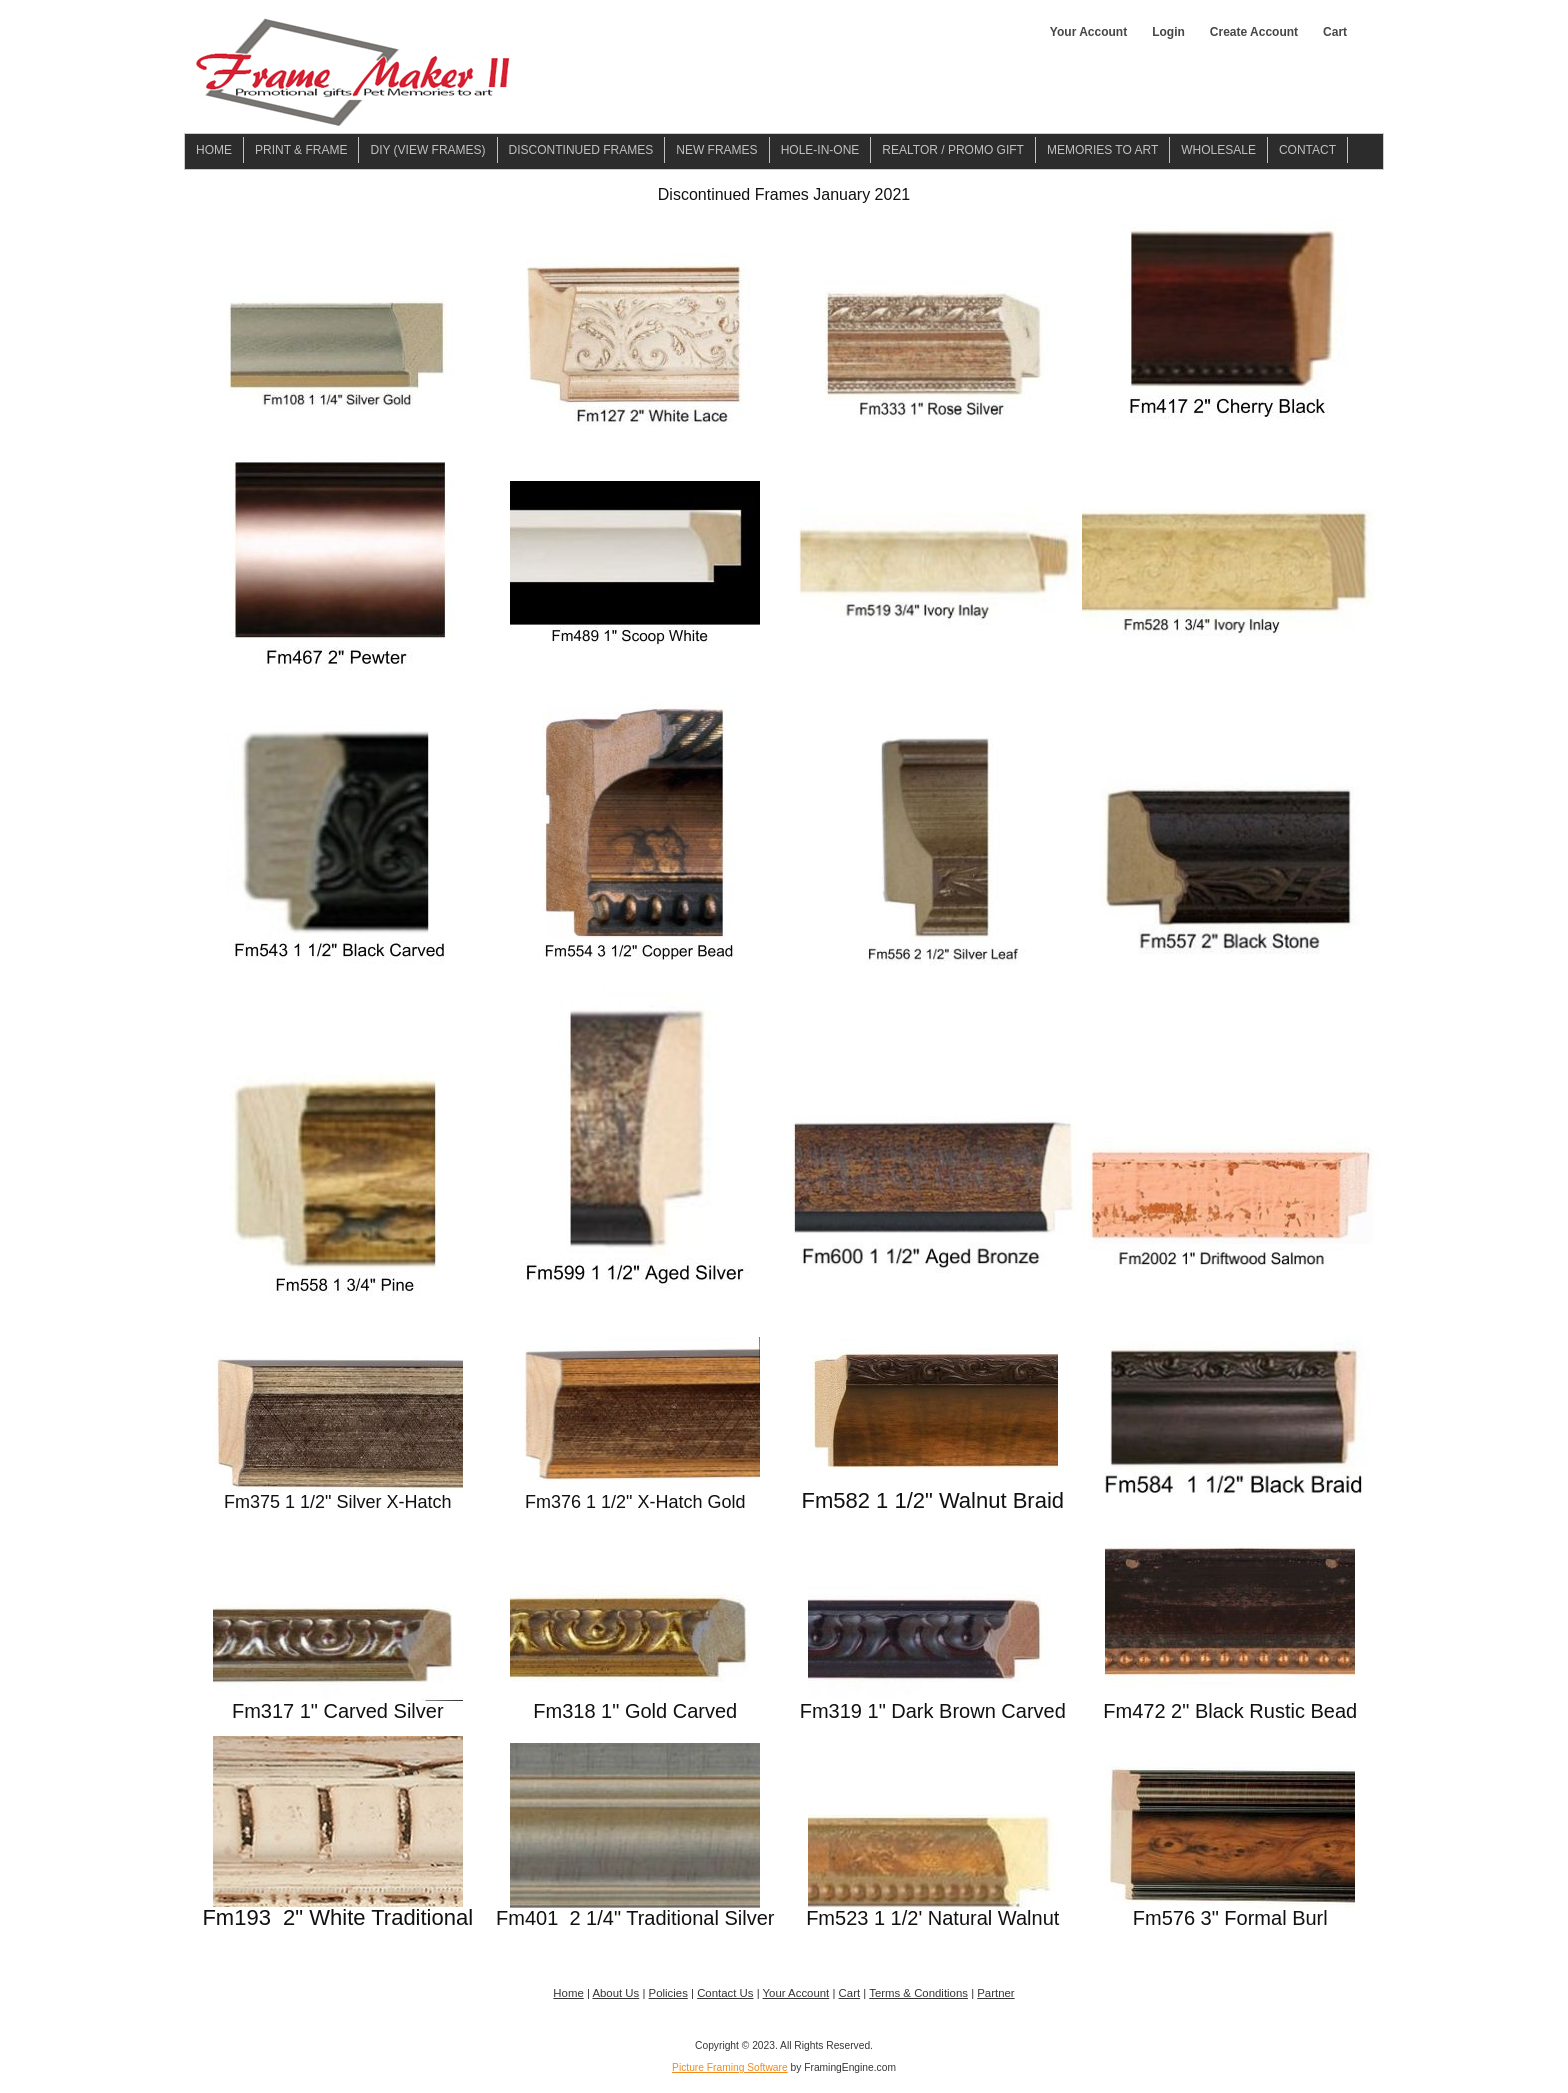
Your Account (1088, 32)
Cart (1335, 32)
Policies (668, 1993)
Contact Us (725, 1993)
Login (1168, 32)
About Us (615, 1993)
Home (214, 150)
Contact (1307, 150)
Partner (995, 1993)
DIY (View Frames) (427, 150)
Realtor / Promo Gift (953, 150)
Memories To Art (1102, 150)
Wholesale (1218, 150)
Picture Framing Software (730, 2067)
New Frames (716, 150)
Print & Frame (301, 150)
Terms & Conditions (918, 1993)
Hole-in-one (820, 150)
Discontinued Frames (581, 150)
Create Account (1254, 32)
